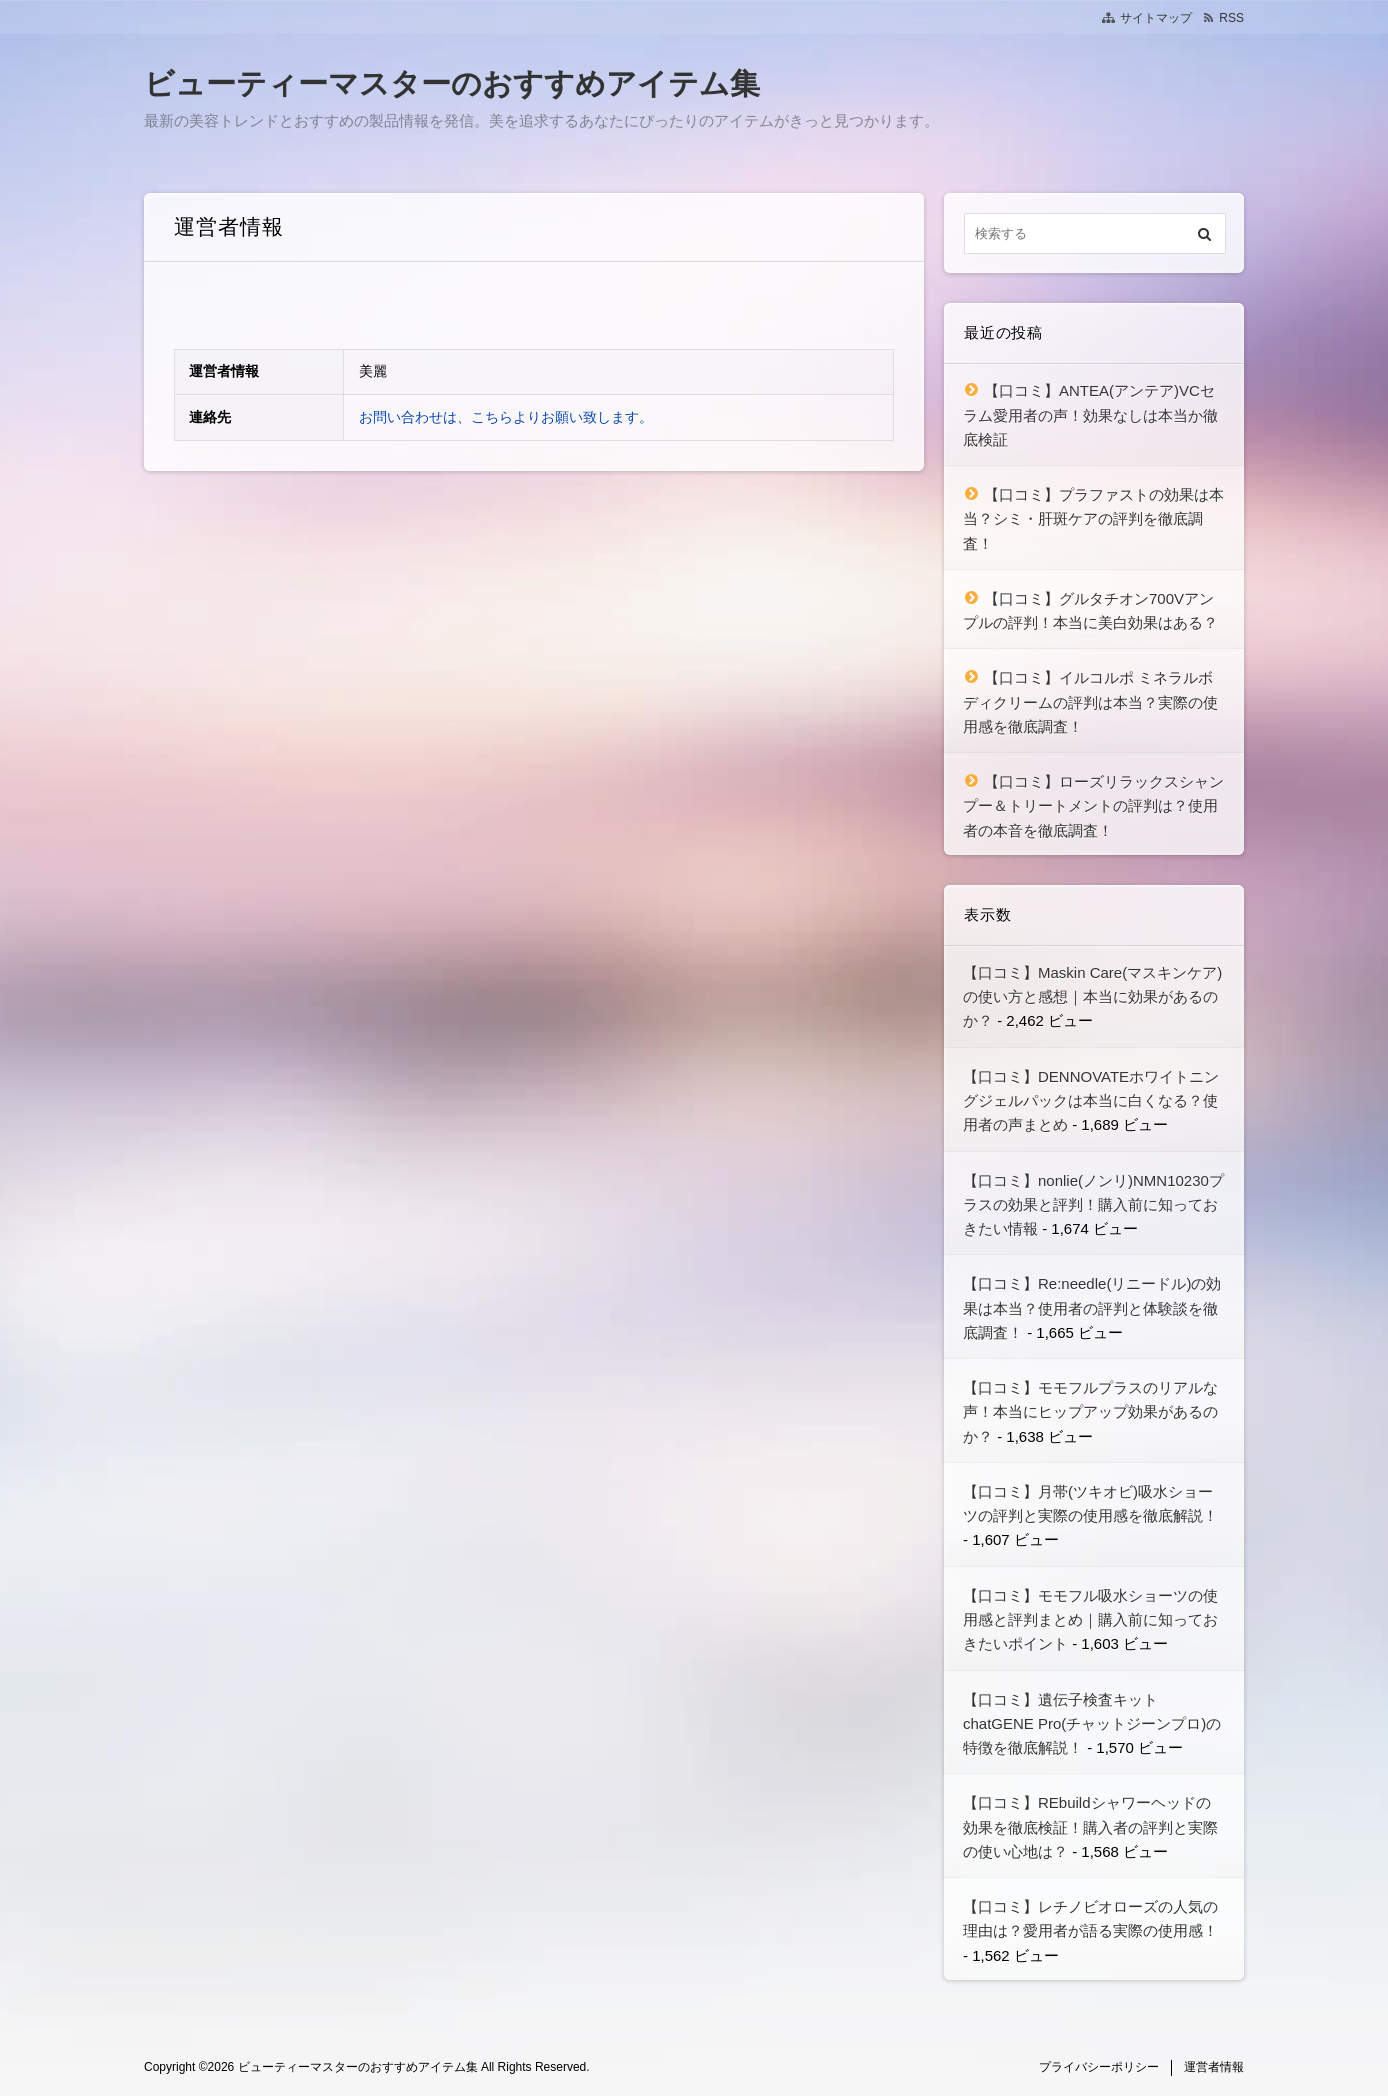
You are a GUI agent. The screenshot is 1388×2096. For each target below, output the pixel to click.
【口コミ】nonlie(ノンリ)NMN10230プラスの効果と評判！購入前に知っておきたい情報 (1093, 1205)
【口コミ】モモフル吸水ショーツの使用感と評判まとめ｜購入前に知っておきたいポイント (1090, 1620)
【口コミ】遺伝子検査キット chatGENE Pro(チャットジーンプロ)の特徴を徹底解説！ (1092, 1724)
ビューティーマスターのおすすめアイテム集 (452, 83)
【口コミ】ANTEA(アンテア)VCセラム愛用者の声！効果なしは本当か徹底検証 (1090, 415)
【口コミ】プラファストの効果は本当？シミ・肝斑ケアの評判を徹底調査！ (1093, 519)
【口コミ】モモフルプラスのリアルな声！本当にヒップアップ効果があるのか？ (1090, 1412)
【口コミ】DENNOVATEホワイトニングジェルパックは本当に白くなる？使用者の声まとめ (1091, 1101)
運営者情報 (1214, 2067)
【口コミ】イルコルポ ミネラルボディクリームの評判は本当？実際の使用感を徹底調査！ (1090, 702)
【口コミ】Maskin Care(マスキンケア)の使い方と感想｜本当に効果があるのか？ (1092, 997)
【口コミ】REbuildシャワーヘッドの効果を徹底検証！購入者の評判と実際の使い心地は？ (1090, 1827)
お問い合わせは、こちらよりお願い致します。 (506, 417)
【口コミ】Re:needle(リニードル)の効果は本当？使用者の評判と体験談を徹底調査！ (1092, 1308)
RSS (1231, 18)
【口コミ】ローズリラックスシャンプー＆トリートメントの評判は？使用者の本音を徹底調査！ (1093, 806)
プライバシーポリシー (1099, 2067)
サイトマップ (1156, 18)
